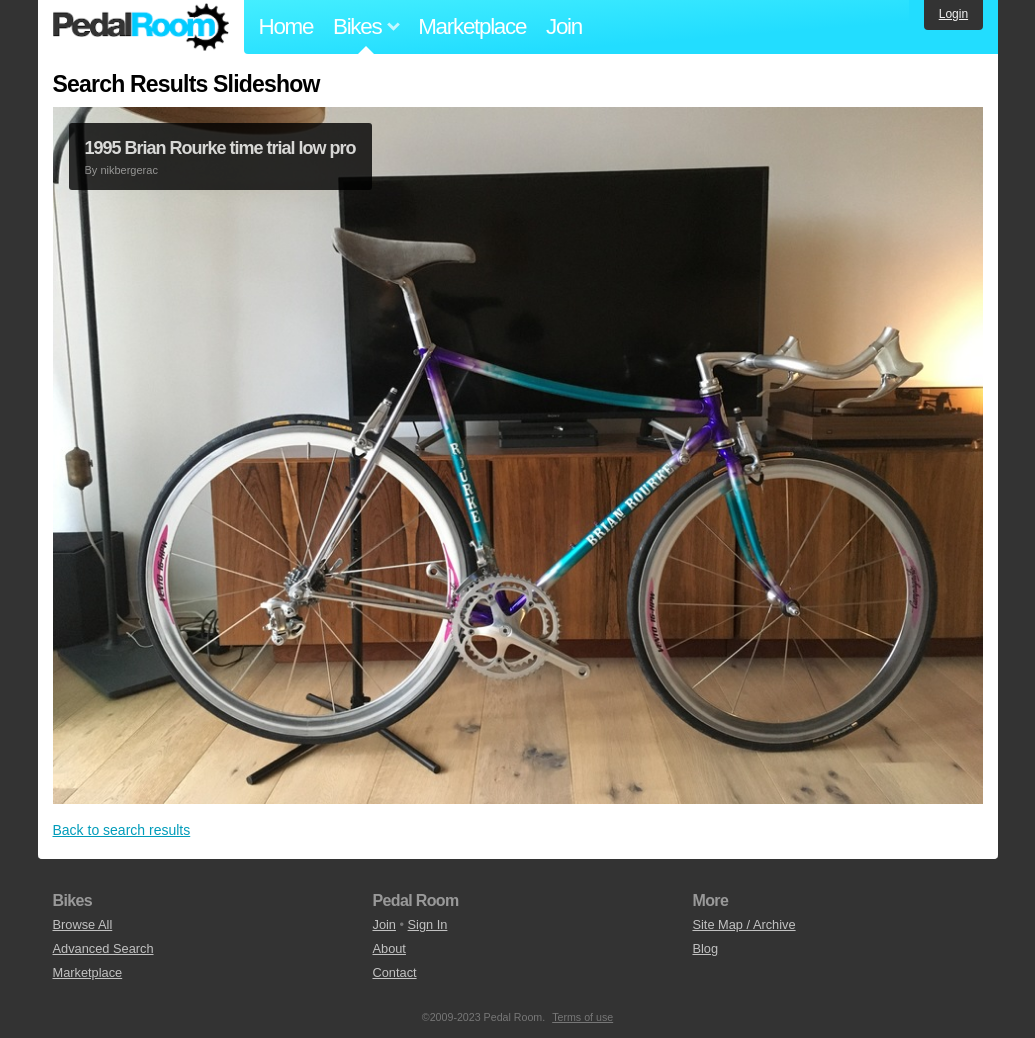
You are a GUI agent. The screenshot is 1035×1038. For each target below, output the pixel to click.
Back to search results (122, 830)
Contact (394, 972)
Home (286, 26)
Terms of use (582, 1017)
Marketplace (472, 26)
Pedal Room (141, 27)
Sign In (428, 924)
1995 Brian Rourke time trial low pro (220, 148)
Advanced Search (103, 948)
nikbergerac (128, 170)
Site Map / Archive (743, 924)
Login (953, 14)
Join (564, 26)
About (388, 948)
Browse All (83, 924)
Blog (705, 948)
